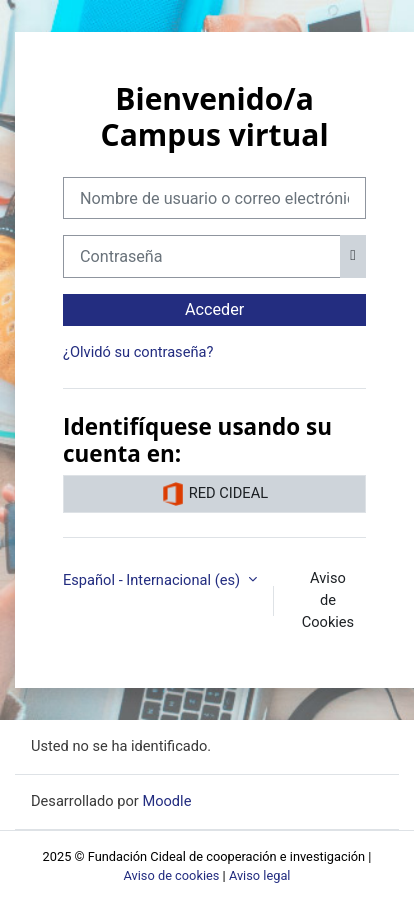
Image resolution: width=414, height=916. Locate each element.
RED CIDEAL (214, 494)
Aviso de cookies (172, 875)
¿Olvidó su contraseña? (138, 352)
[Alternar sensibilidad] (353, 256)
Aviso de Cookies (328, 600)
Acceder (214, 309)
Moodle (166, 801)
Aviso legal (260, 875)
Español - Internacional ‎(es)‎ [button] (153, 580)
